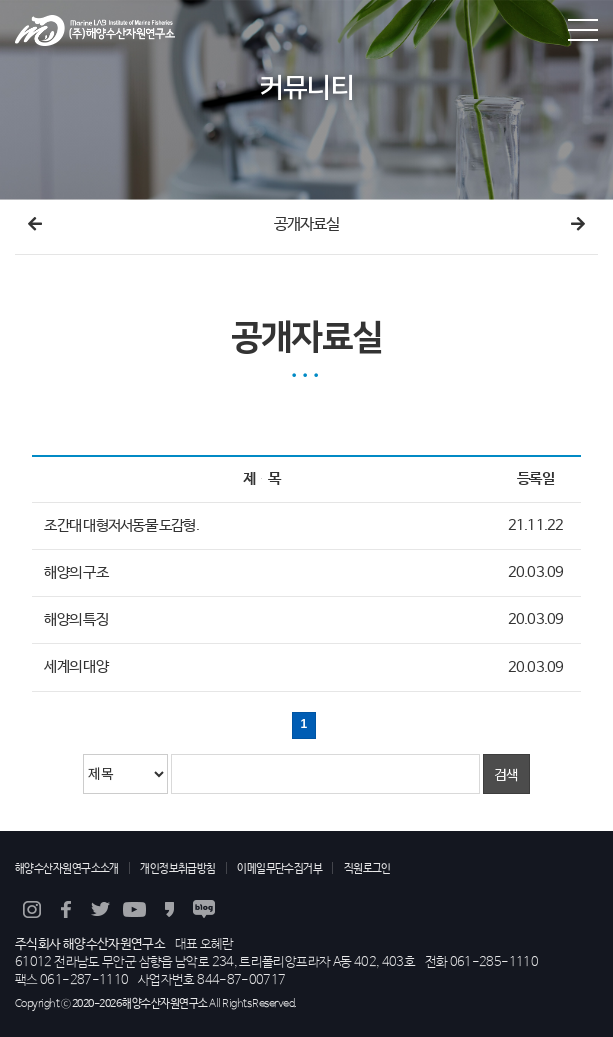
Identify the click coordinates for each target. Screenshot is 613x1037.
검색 (506, 774)
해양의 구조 (75, 573)
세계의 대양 (75, 668)
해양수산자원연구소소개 (67, 868)
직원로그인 (367, 868)
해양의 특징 (75, 620)
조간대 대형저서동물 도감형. (121, 526)
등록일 (535, 479)
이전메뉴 (35, 225)
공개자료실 (307, 224)
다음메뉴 (578, 225)
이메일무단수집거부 (279, 868)
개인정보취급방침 (178, 868)
